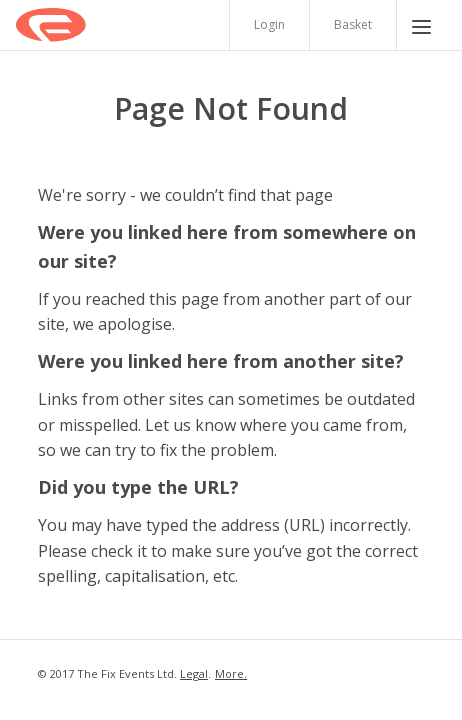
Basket (353, 24)
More (229, 673)
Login (269, 24)
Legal (194, 673)
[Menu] (421, 25)
